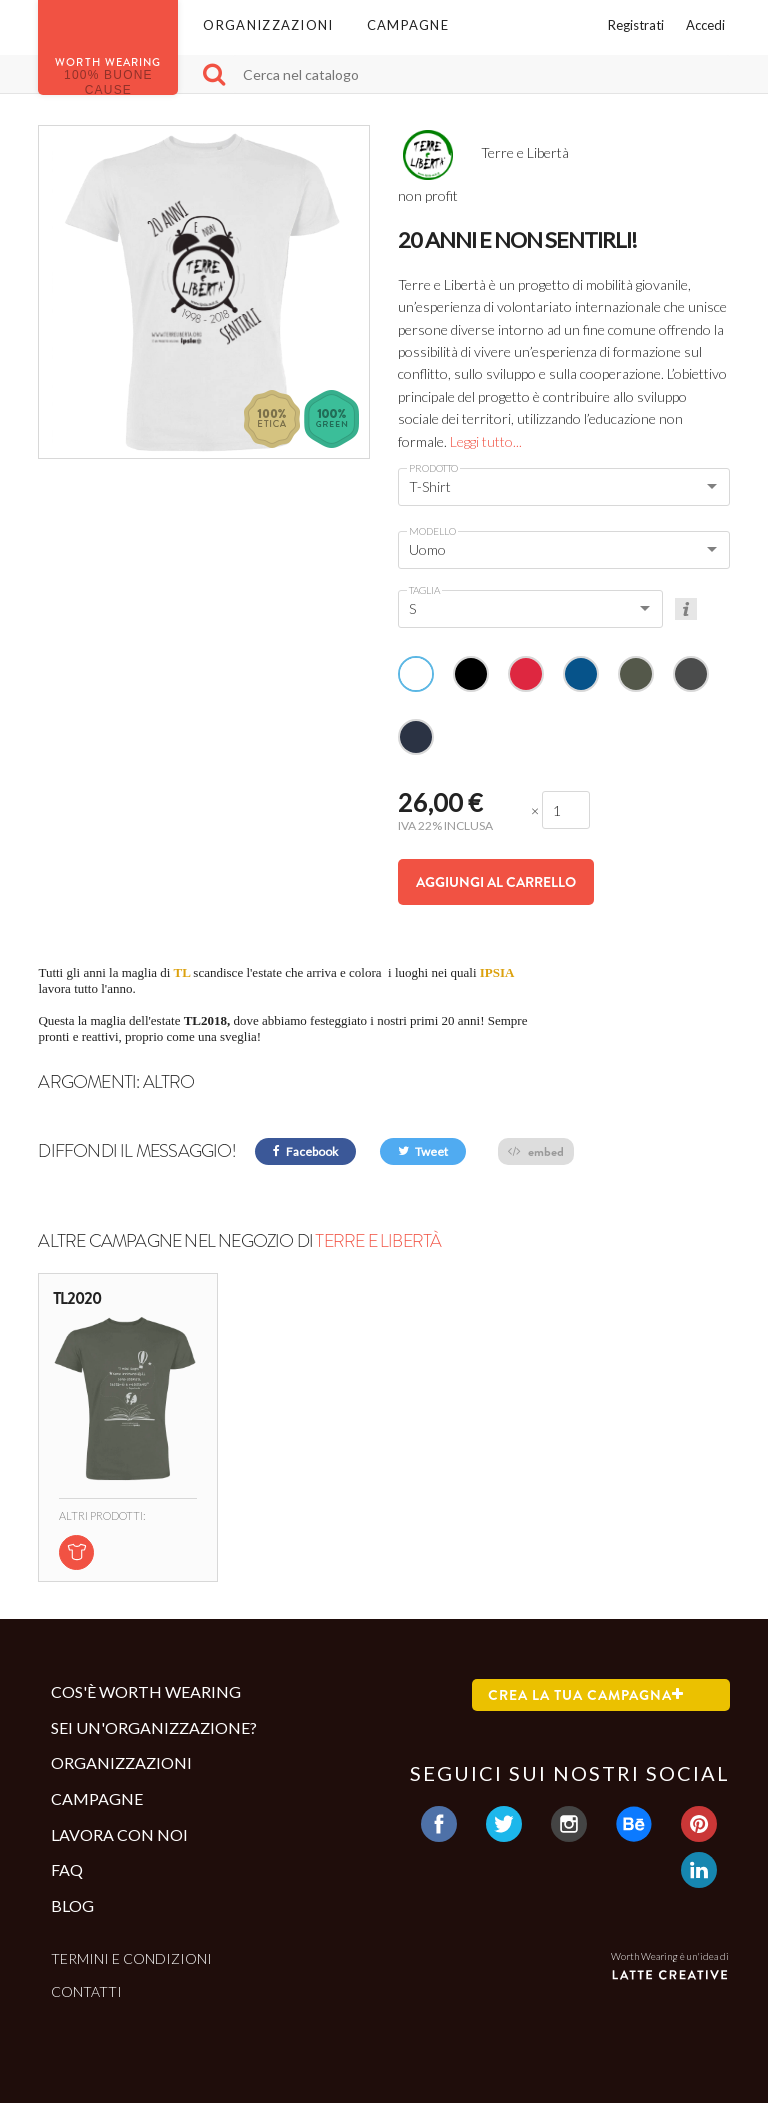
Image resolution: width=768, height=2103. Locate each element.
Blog (72, 1905)
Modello (432, 531)
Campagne (408, 25)
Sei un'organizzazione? (154, 1727)
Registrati (636, 25)
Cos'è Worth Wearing (146, 1691)
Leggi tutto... (486, 441)
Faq (67, 1869)
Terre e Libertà (378, 1241)
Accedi (705, 25)
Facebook (305, 1151)
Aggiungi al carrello (496, 882)
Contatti (86, 1991)
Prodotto (433, 468)
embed (536, 1151)
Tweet (423, 1151)
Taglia (424, 590)
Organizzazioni (268, 25)
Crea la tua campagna (586, 1695)
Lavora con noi (119, 1834)
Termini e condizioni (131, 1958)
